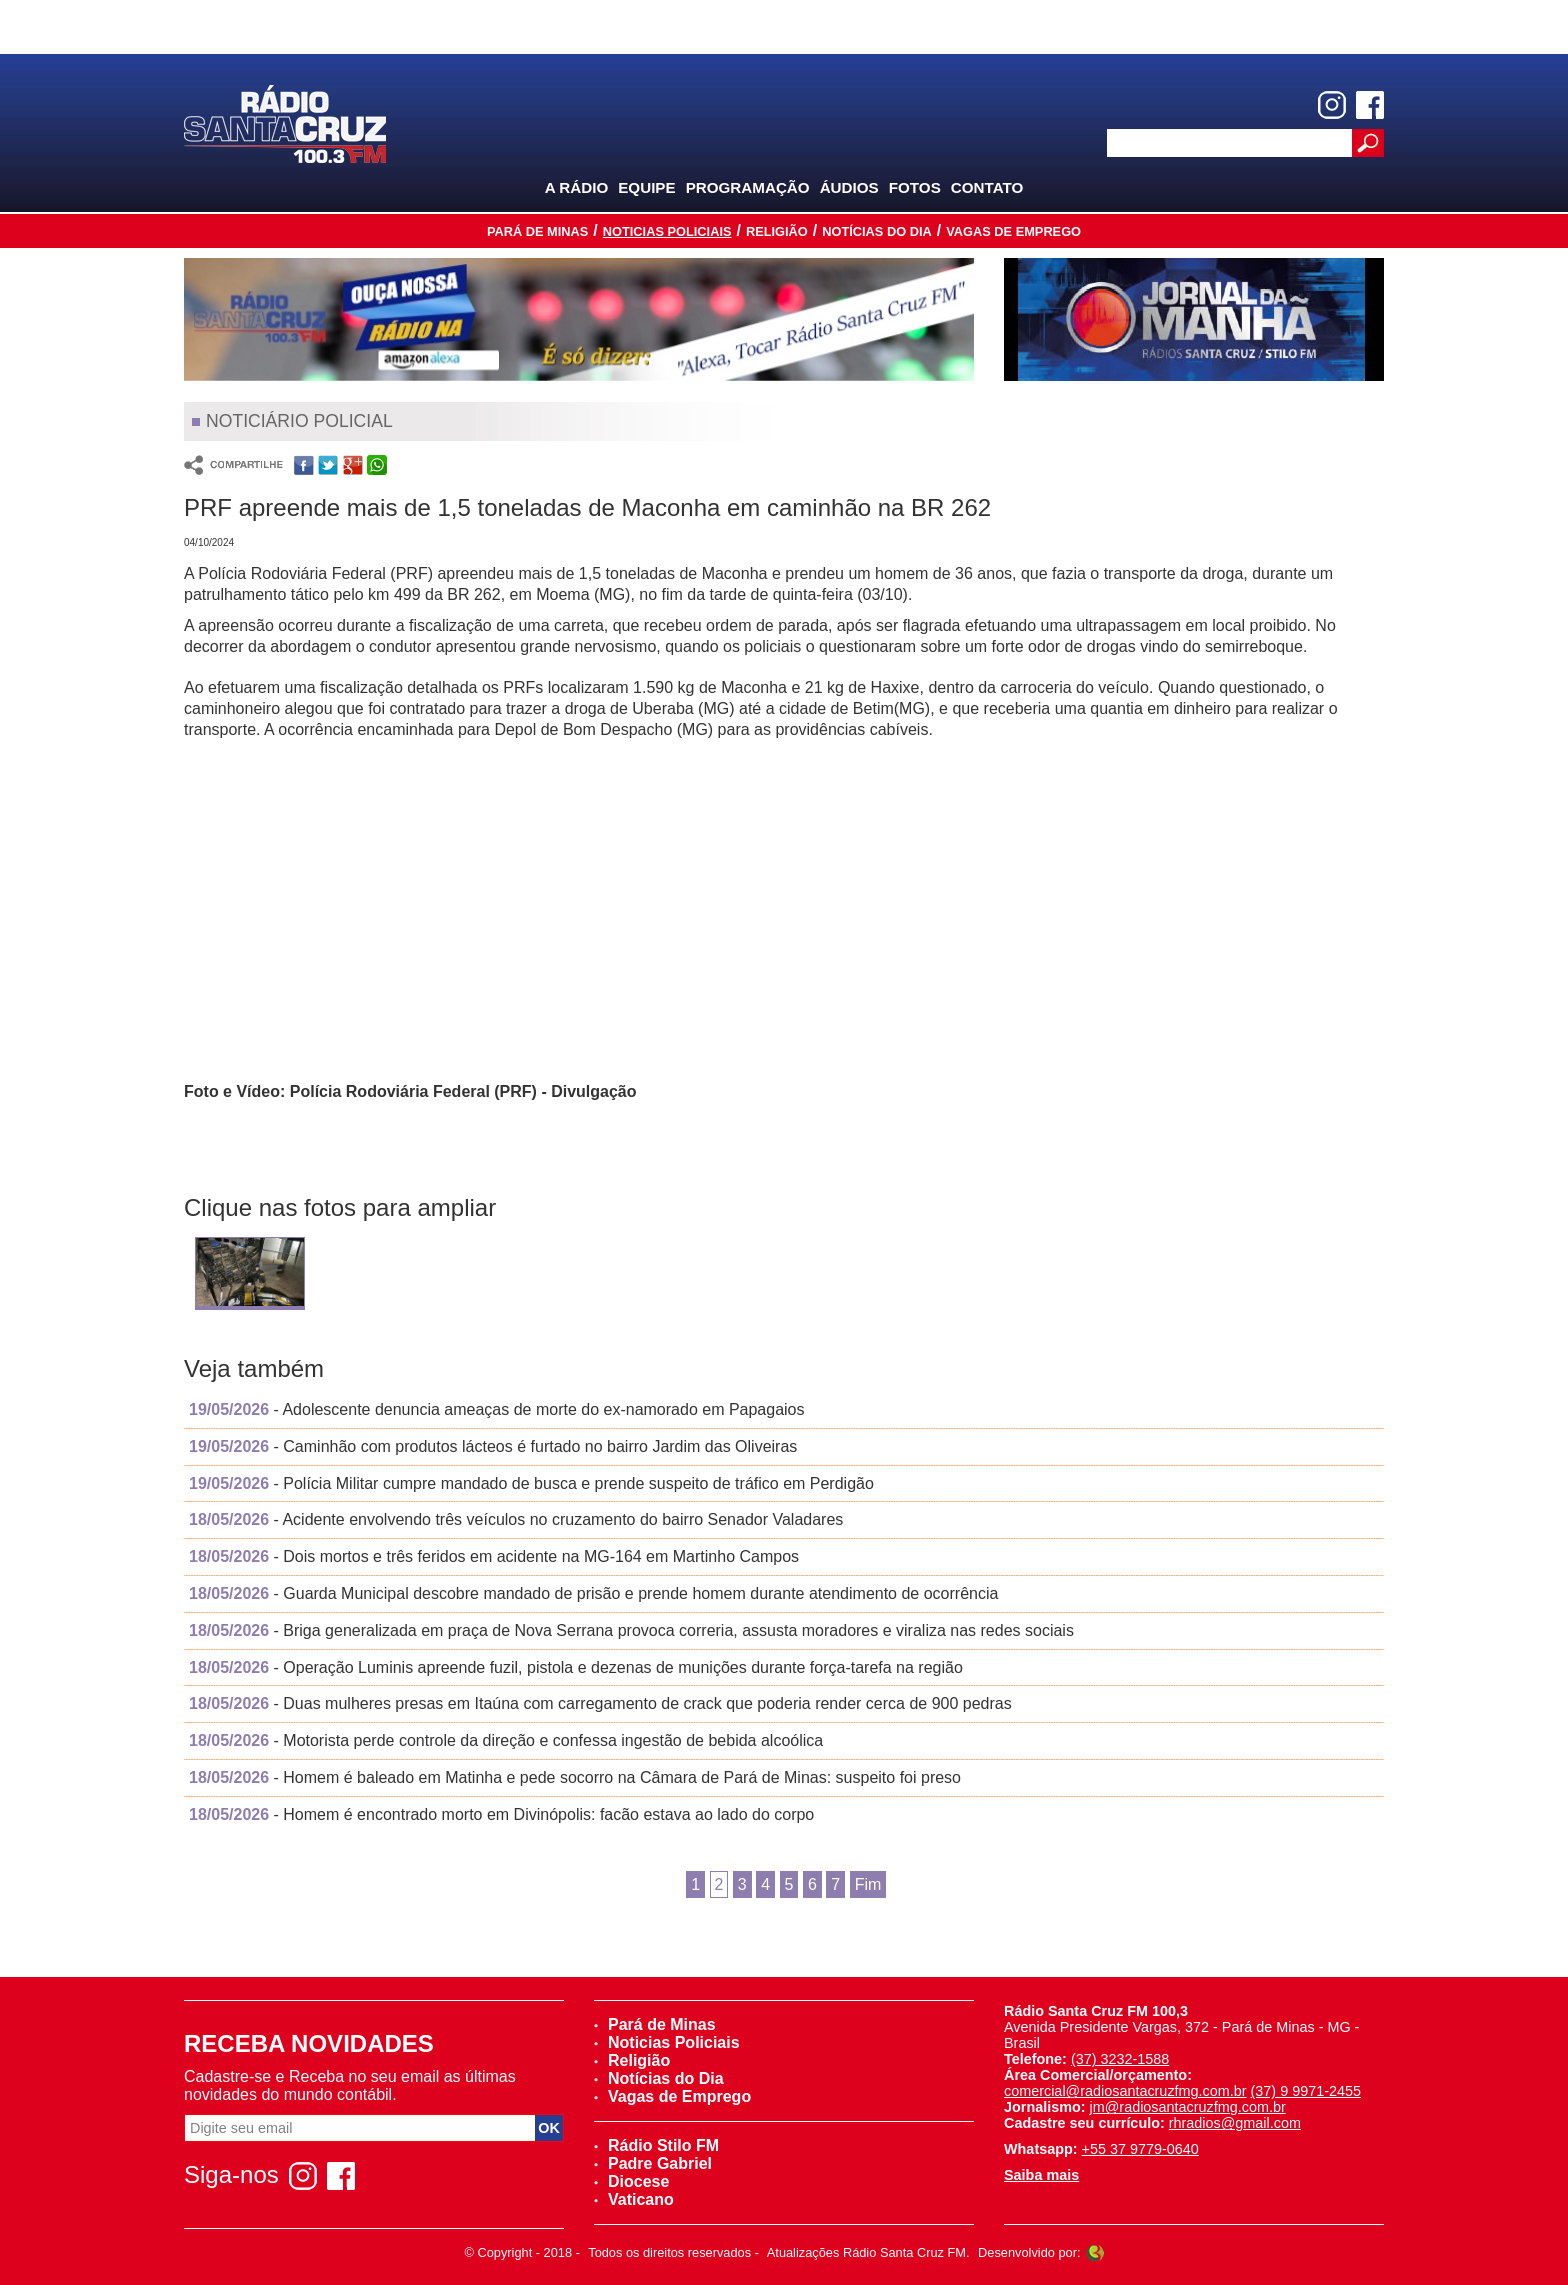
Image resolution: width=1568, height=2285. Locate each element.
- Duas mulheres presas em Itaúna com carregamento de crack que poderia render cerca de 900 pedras (600, 1703)
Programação (748, 187)
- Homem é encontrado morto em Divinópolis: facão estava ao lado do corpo (501, 1814)
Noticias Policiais (667, 231)
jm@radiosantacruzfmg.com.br (1188, 2107)
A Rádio (577, 187)
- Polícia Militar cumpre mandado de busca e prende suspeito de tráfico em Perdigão (531, 1483)
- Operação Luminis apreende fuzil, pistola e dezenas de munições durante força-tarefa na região (576, 1667)
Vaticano (634, 2199)
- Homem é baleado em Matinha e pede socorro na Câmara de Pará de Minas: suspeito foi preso (575, 1777)
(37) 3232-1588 (1120, 2059)
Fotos (915, 187)
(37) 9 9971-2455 (1306, 2091)
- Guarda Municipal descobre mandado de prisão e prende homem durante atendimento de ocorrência (593, 1593)
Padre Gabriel (653, 2163)
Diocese (631, 2181)
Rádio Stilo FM (656, 2145)
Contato (987, 187)
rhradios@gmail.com (1235, 2123)
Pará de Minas (537, 231)
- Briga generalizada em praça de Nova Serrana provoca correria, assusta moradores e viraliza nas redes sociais (631, 1630)
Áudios (849, 187)
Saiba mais (1041, 2175)
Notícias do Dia (877, 231)
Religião (777, 231)
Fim (868, 1884)
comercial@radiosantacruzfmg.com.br (1125, 2091)
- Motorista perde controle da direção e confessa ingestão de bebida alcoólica (506, 1740)
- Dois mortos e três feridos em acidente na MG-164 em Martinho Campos (494, 1556)
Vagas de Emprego (1013, 231)
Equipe (646, 187)
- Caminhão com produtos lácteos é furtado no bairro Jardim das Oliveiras (493, 1446)
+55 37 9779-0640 (1140, 2149)
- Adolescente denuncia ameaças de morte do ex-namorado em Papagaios (497, 1409)
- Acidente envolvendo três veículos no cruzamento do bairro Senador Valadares (516, 1519)
